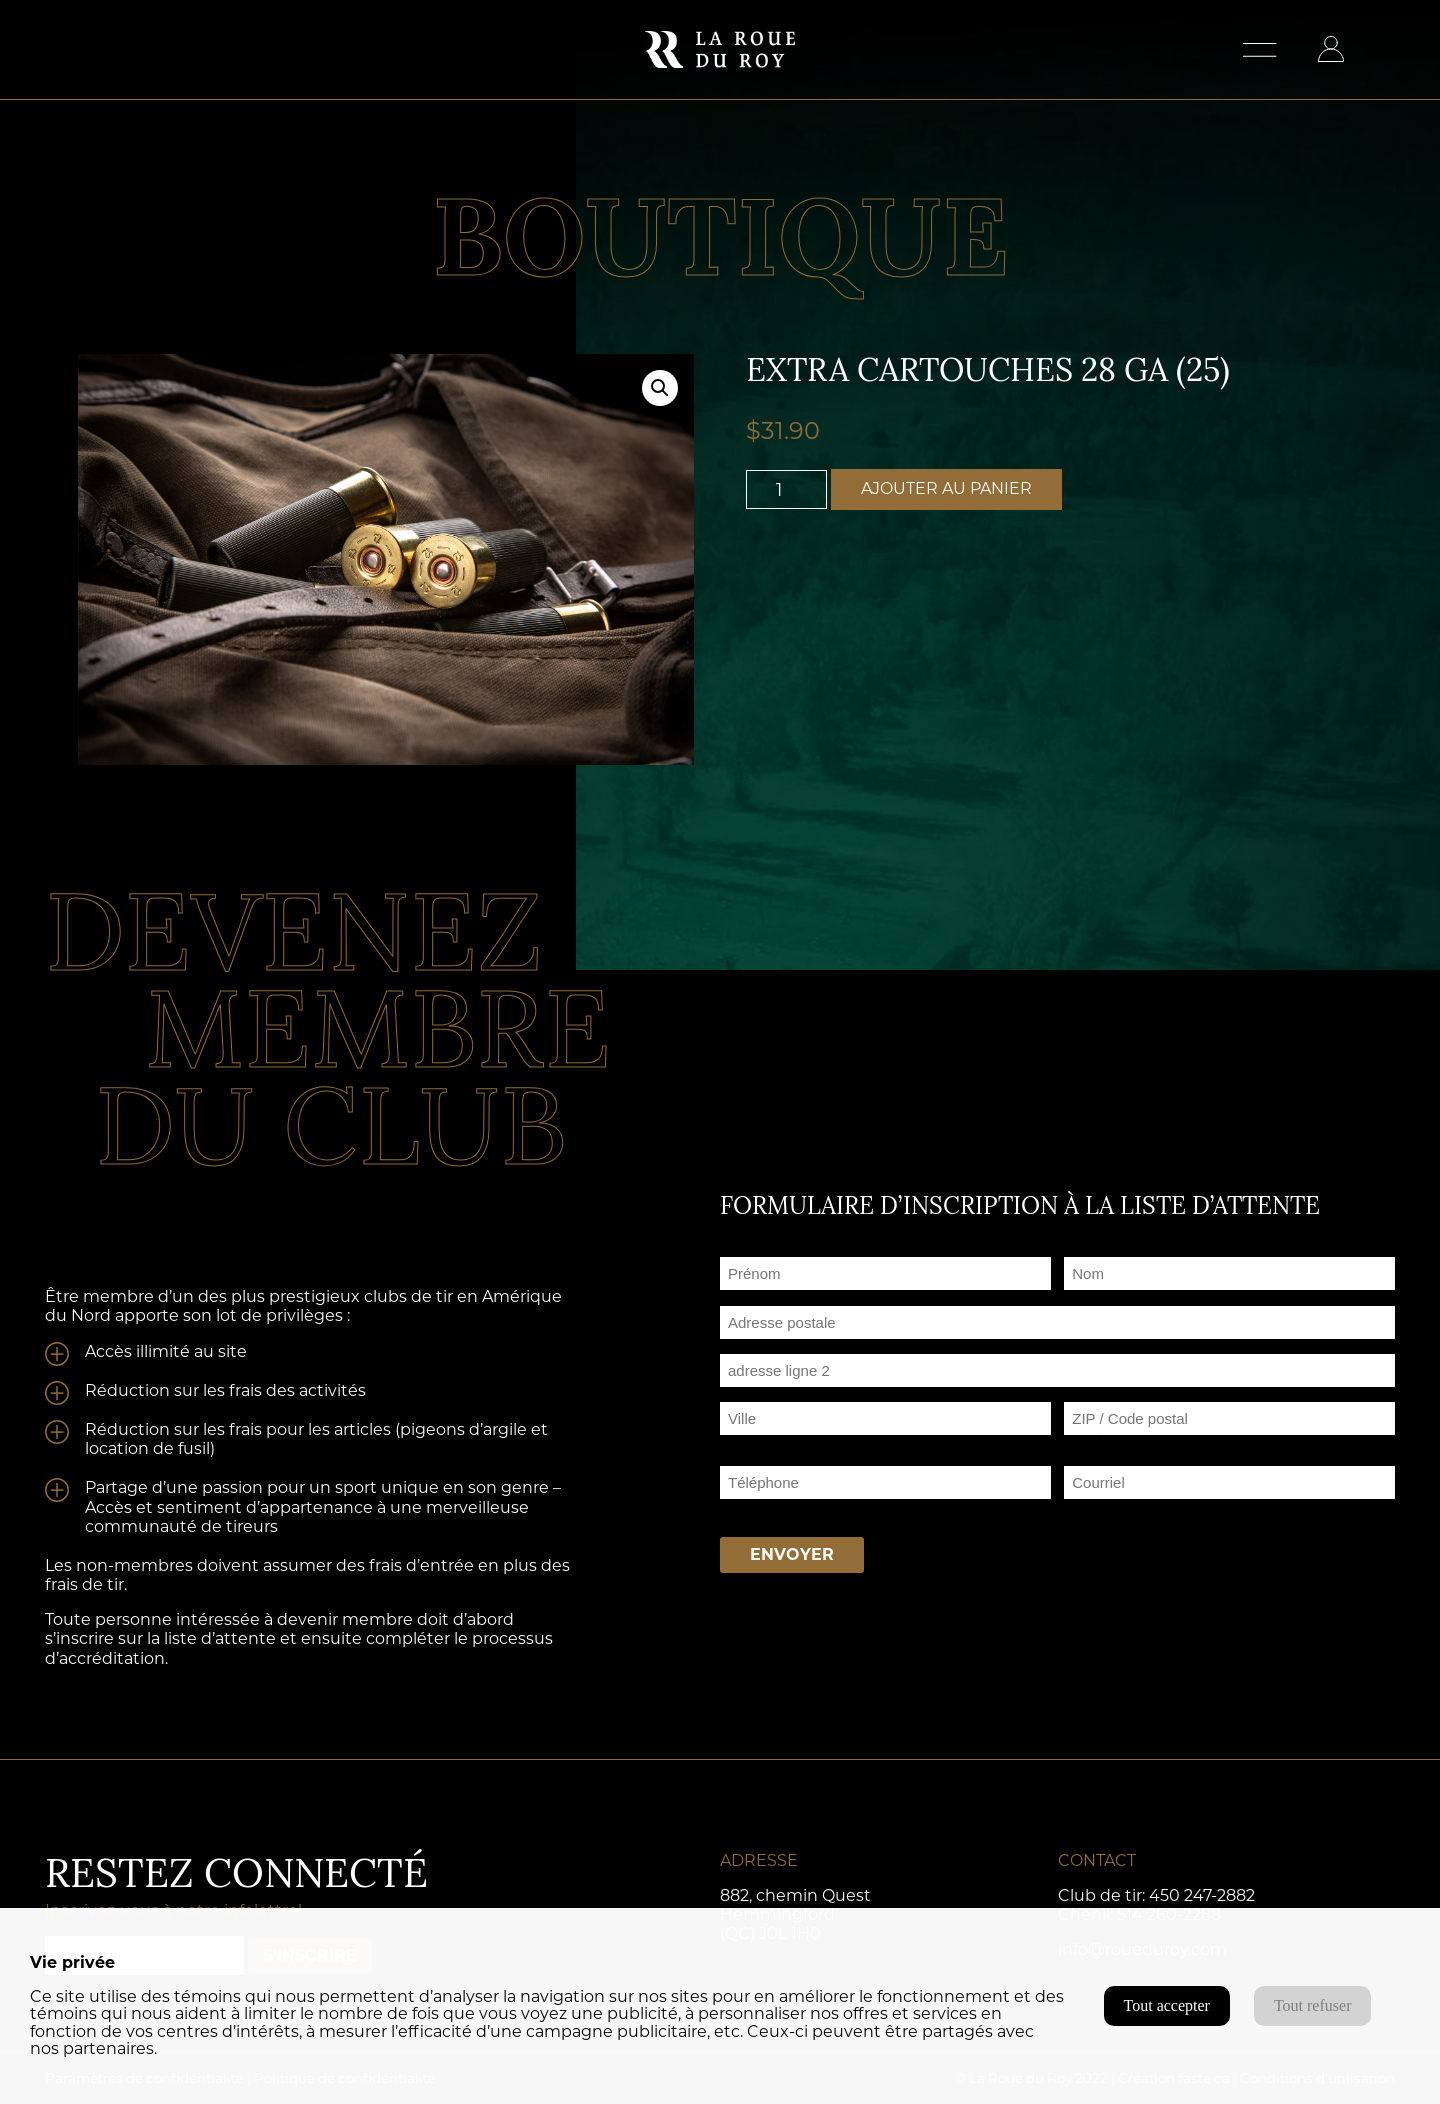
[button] (660, 388)
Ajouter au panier (946, 488)
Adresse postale (775, 1346)
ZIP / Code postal (1126, 1442)
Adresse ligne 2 (772, 1394)
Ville (735, 1442)
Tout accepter (1167, 2005)
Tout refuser (1313, 2005)
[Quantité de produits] (787, 489)
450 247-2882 (1202, 1895)
